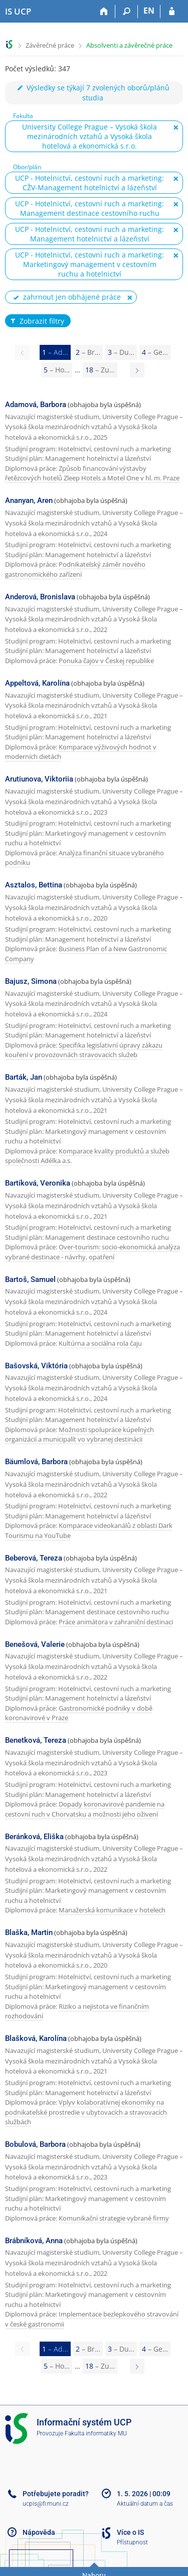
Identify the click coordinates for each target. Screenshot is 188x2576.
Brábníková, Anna (34, 2240)
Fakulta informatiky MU (96, 2433)
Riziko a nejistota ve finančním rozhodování (77, 2011)
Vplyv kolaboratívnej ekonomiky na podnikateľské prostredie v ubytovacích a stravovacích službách (86, 2112)
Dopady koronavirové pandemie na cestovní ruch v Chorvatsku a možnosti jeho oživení (84, 1809)
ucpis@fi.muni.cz (46, 2503)
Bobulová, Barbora (35, 2144)
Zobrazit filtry (36, 321)
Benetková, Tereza (35, 1740)
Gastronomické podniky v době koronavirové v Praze (78, 1713)
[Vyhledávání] (126, 11)
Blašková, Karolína (36, 2038)
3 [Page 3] (121, 352)
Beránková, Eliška (34, 1836)
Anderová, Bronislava (40, 596)
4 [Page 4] (155, 352)
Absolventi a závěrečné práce (129, 45)
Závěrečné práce (50, 45)
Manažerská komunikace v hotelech (112, 1909)
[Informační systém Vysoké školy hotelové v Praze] (18, 11)
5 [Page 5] (57, 369)
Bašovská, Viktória (36, 1365)
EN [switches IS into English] (148, 10)
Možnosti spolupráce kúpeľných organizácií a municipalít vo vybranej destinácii (79, 1434)
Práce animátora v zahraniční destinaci (116, 1621)
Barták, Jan (23, 1077)
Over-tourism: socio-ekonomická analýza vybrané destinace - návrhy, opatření (92, 1251)
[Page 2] (137, 369)
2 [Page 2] (88, 352)
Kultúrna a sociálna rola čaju (100, 1343)
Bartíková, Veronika (37, 1183)
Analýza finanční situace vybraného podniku (84, 857)
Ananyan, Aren (29, 500)
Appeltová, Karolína (37, 683)
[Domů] (104, 11)
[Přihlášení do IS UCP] (171, 11)
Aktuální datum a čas (145, 2503)
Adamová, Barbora (35, 404)
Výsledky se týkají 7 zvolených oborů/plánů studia (92, 92)
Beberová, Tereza (33, 1558)
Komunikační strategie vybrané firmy (114, 2218)
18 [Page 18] (100, 369)
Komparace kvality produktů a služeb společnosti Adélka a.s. (87, 1156)
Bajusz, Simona (31, 981)
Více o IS (130, 2532)
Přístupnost (132, 2542)
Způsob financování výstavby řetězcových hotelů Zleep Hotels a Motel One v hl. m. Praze (92, 473)
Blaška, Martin (29, 1932)
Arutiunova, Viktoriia (39, 779)
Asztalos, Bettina (33, 884)
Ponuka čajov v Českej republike (106, 660)
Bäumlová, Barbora (36, 1461)
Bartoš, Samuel (30, 1279)
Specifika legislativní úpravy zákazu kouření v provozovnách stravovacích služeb (83, 1050)
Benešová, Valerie (35, 1644)
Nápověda (39, 2532)
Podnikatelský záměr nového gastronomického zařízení (75, 569)
